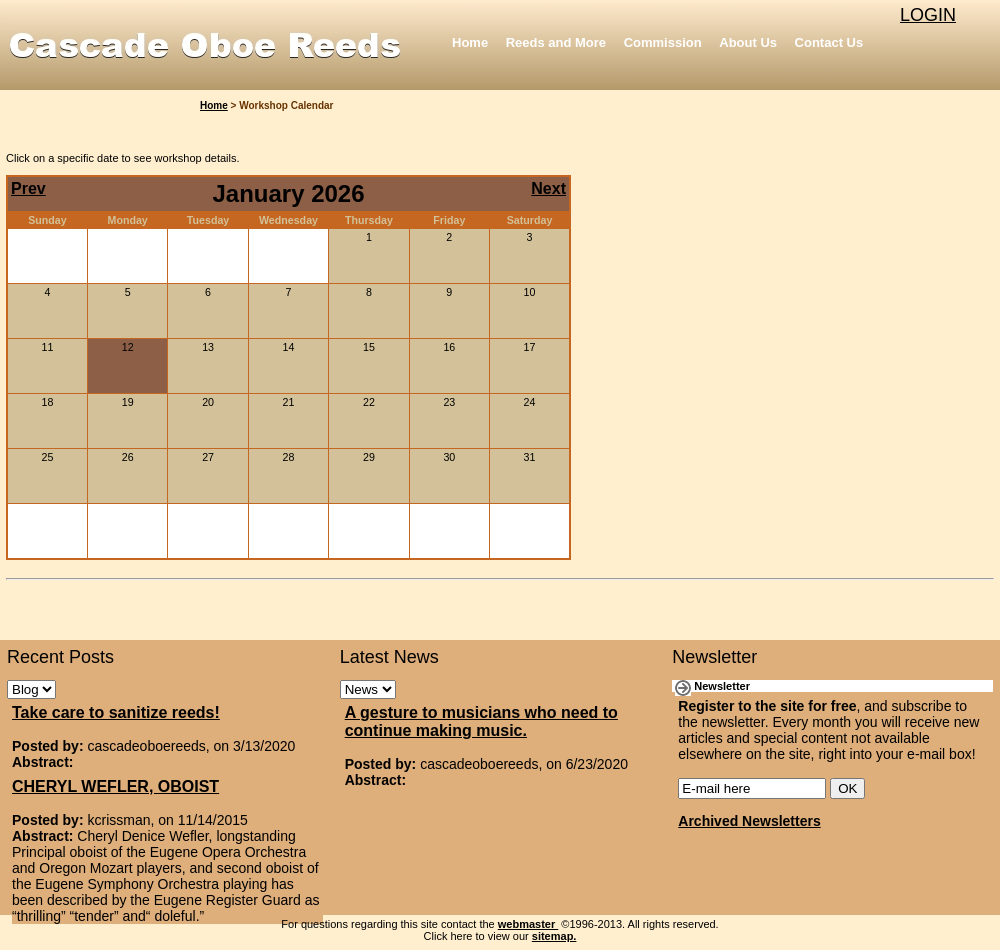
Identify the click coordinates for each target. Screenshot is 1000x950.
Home (470, 42)
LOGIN (928, 15)
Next (548, 188)
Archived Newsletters (749, 821)
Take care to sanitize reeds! (116, 712)
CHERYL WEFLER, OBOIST (115, 786)
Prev (28, 188)
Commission (663, 42)
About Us (748, 42)
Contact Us (829, 42)
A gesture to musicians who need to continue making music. (481, 721)
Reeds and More (556, 42)
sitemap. (554, 936)
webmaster (528, 924)
